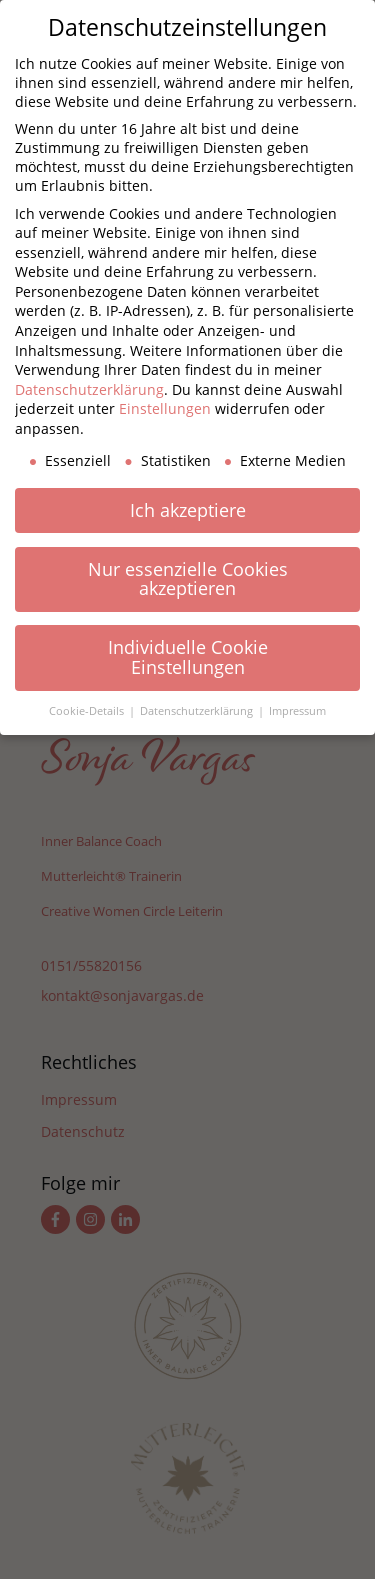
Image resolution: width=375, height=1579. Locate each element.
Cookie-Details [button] (88, 711)
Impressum (297, 711)
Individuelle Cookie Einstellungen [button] (188, 657)
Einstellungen (165, 408)
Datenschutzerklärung (89, 389)
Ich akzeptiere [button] (188, 510)
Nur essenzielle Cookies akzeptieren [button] (188, 579)
